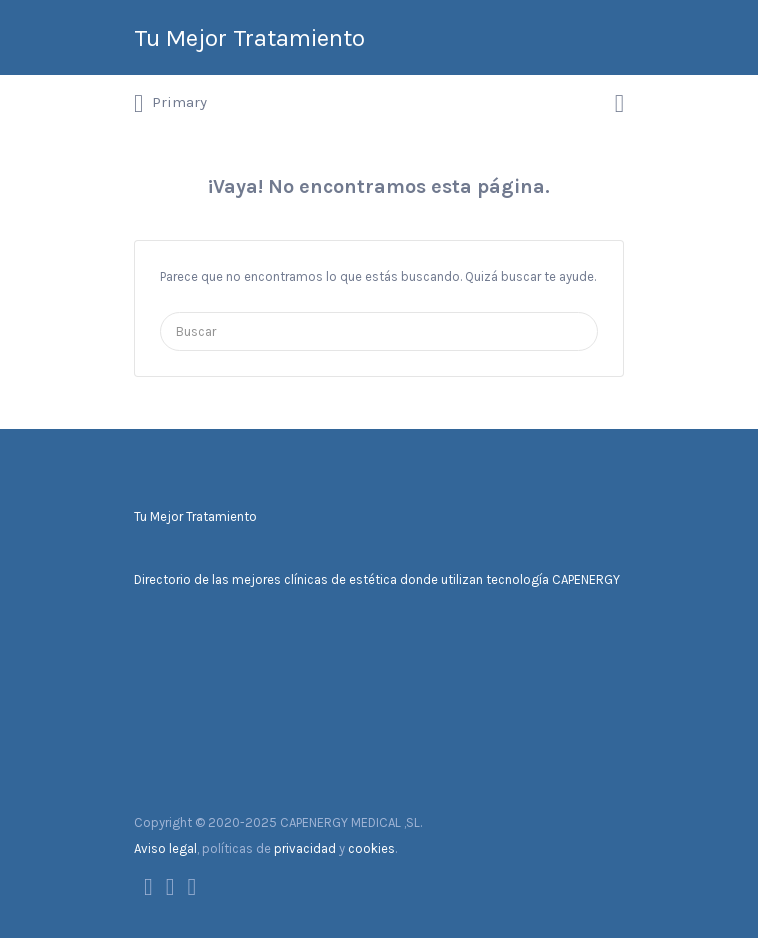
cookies (371, 848)
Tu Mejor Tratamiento (249, 38)
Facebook (148, 887)
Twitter (170, 887)
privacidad (305, 848)
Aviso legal (165, 848)
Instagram (192, 887)
